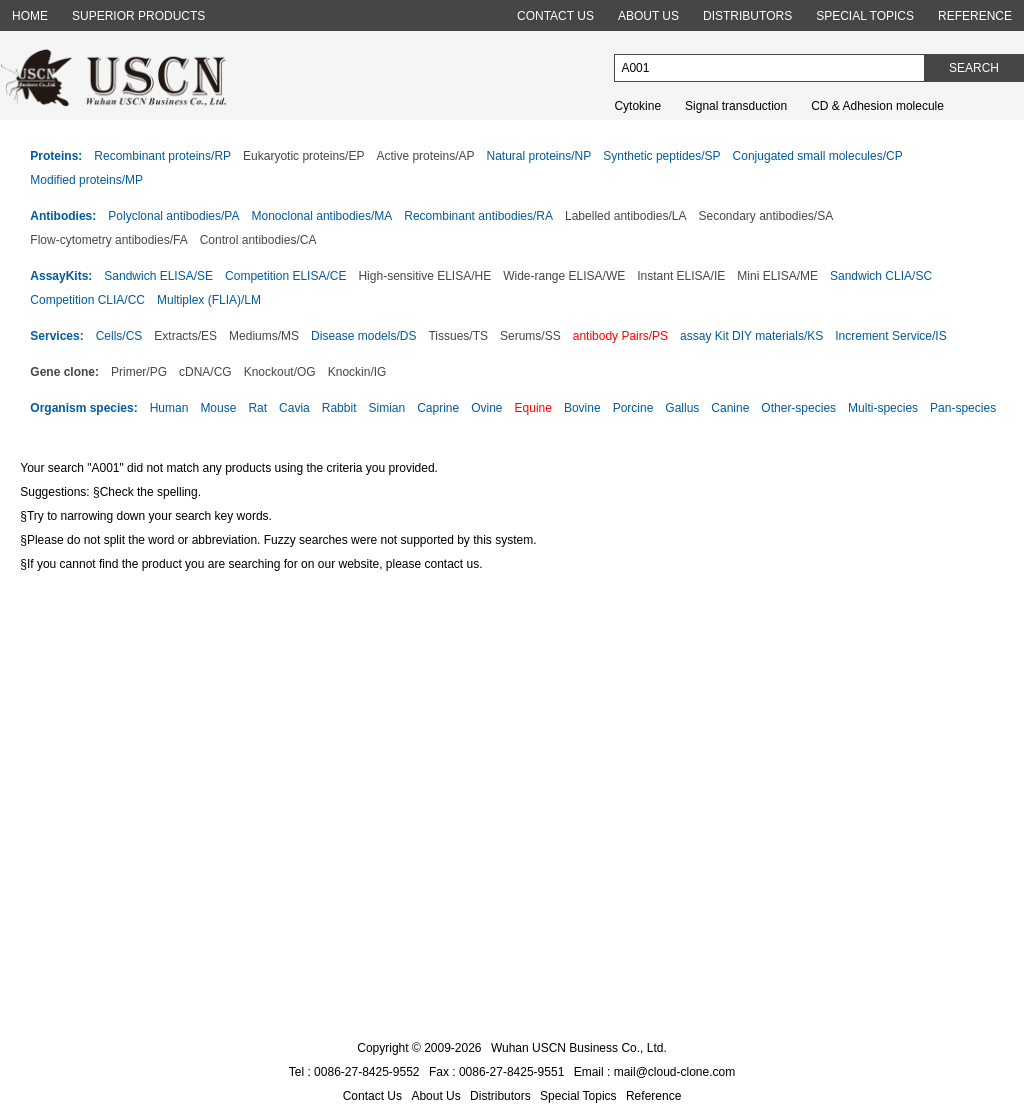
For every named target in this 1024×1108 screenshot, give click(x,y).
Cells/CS (119, 336)
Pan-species (963, 408)
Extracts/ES (185, 336)
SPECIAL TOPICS (865, 16)
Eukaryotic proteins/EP (303, 156)
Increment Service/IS (890, 336)
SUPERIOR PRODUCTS (138, 16)
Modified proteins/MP (86, 180)
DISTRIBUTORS (747, 16)
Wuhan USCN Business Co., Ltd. (579, 1048)
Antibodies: (63, 216)
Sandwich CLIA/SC (881, 276)
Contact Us (372, 1096)
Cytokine (637, 106)
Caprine (438, 408)
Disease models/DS (363, 336)
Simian (386, 408)
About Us (435, 1096)
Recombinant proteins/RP (162, 156)
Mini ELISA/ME (777, 276)
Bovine (582, 408)
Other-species (798, 408)
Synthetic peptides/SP (661, 156)
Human (169, 408)
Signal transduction (736, 106)
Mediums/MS (264, 336)
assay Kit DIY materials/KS (751, 336)
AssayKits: (61, 276)
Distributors (500, 1096)
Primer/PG (139, 372)
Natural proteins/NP (538, 156)
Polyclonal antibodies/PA (173, 216)
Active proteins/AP (425, 156)
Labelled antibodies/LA (625, 216)
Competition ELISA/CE (285, 276)
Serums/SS (530, 336)
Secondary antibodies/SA (765, 216)
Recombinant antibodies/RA (478, 216)
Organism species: (83, 408)
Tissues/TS (458, 336)
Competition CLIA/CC (87, 300)
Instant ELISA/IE (681, 276)
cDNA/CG (205, 372)
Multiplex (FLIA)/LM (209, 300)
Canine (730, 408)
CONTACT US (555, 16)
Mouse (218, 408)
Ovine (486, 408)
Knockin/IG (357, 372)
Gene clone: (64, 372)
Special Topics (578, 1096)
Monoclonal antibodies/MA (322, 216)
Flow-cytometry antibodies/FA (108, 240)
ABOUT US (648, 16)
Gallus (682, 408)
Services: (56, 336)
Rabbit (339, 408)
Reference (653, 1096)
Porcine (633, 408)
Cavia (294, 408)
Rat (257, 408)
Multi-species (883, 408)
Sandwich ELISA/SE (158, 276)
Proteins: (56, 156)
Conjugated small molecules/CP (818, 156)
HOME (30, 16)
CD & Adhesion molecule (877, 106)
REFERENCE (975, 16)
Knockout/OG (280, 372)
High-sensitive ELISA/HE (424, 276)
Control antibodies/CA (258, 240)
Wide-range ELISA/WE (564, 276)
